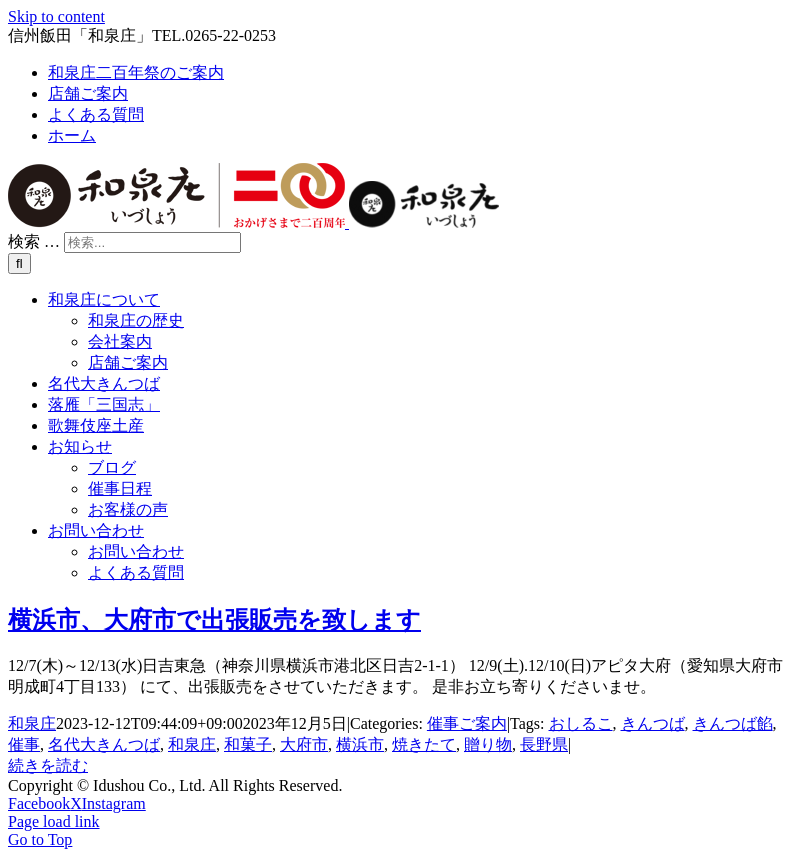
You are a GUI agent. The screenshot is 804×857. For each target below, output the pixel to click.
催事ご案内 (467, 723)
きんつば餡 (733, 723)
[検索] (19, 263)
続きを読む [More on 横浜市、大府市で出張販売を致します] (48, 765)
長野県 (544, 744)
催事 (24, 744)
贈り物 (488, 744)
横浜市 (360, 744)
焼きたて (424, 744)
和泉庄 (32, 723)
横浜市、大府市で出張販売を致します (214, 620)
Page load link (54, 821)
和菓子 (248, 744)
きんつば (653, 723)
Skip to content (56, 16)
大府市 (304, 744)
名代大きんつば (104, 744)
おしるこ (581, 723)
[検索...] (152, 242)
